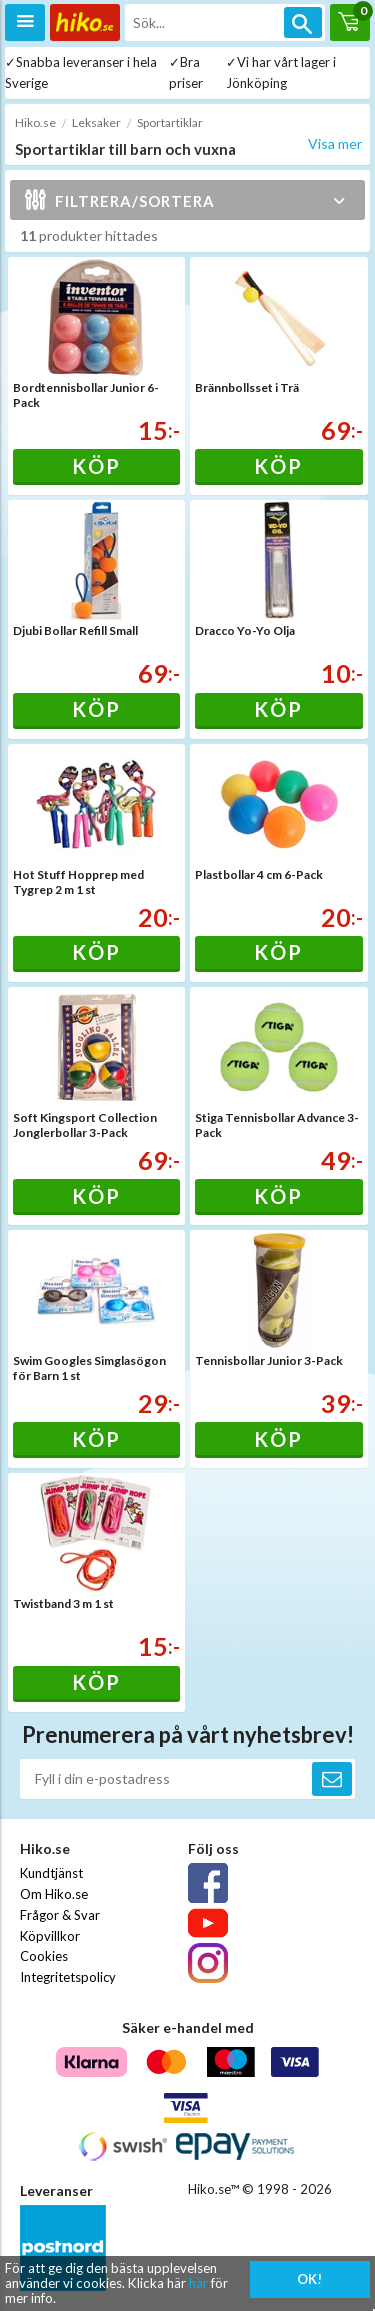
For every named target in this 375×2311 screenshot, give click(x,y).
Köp (96, 466)
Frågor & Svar (60, 1915)
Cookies (44, 1956)
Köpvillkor (50, 1936)
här (198, 2283)
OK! (309, 2279)
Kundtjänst (51, 1873)
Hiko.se (35, 122)
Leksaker (96, 122)
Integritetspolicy (68, 1977)
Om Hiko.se (54, 1894)
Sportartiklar (170, 122)
